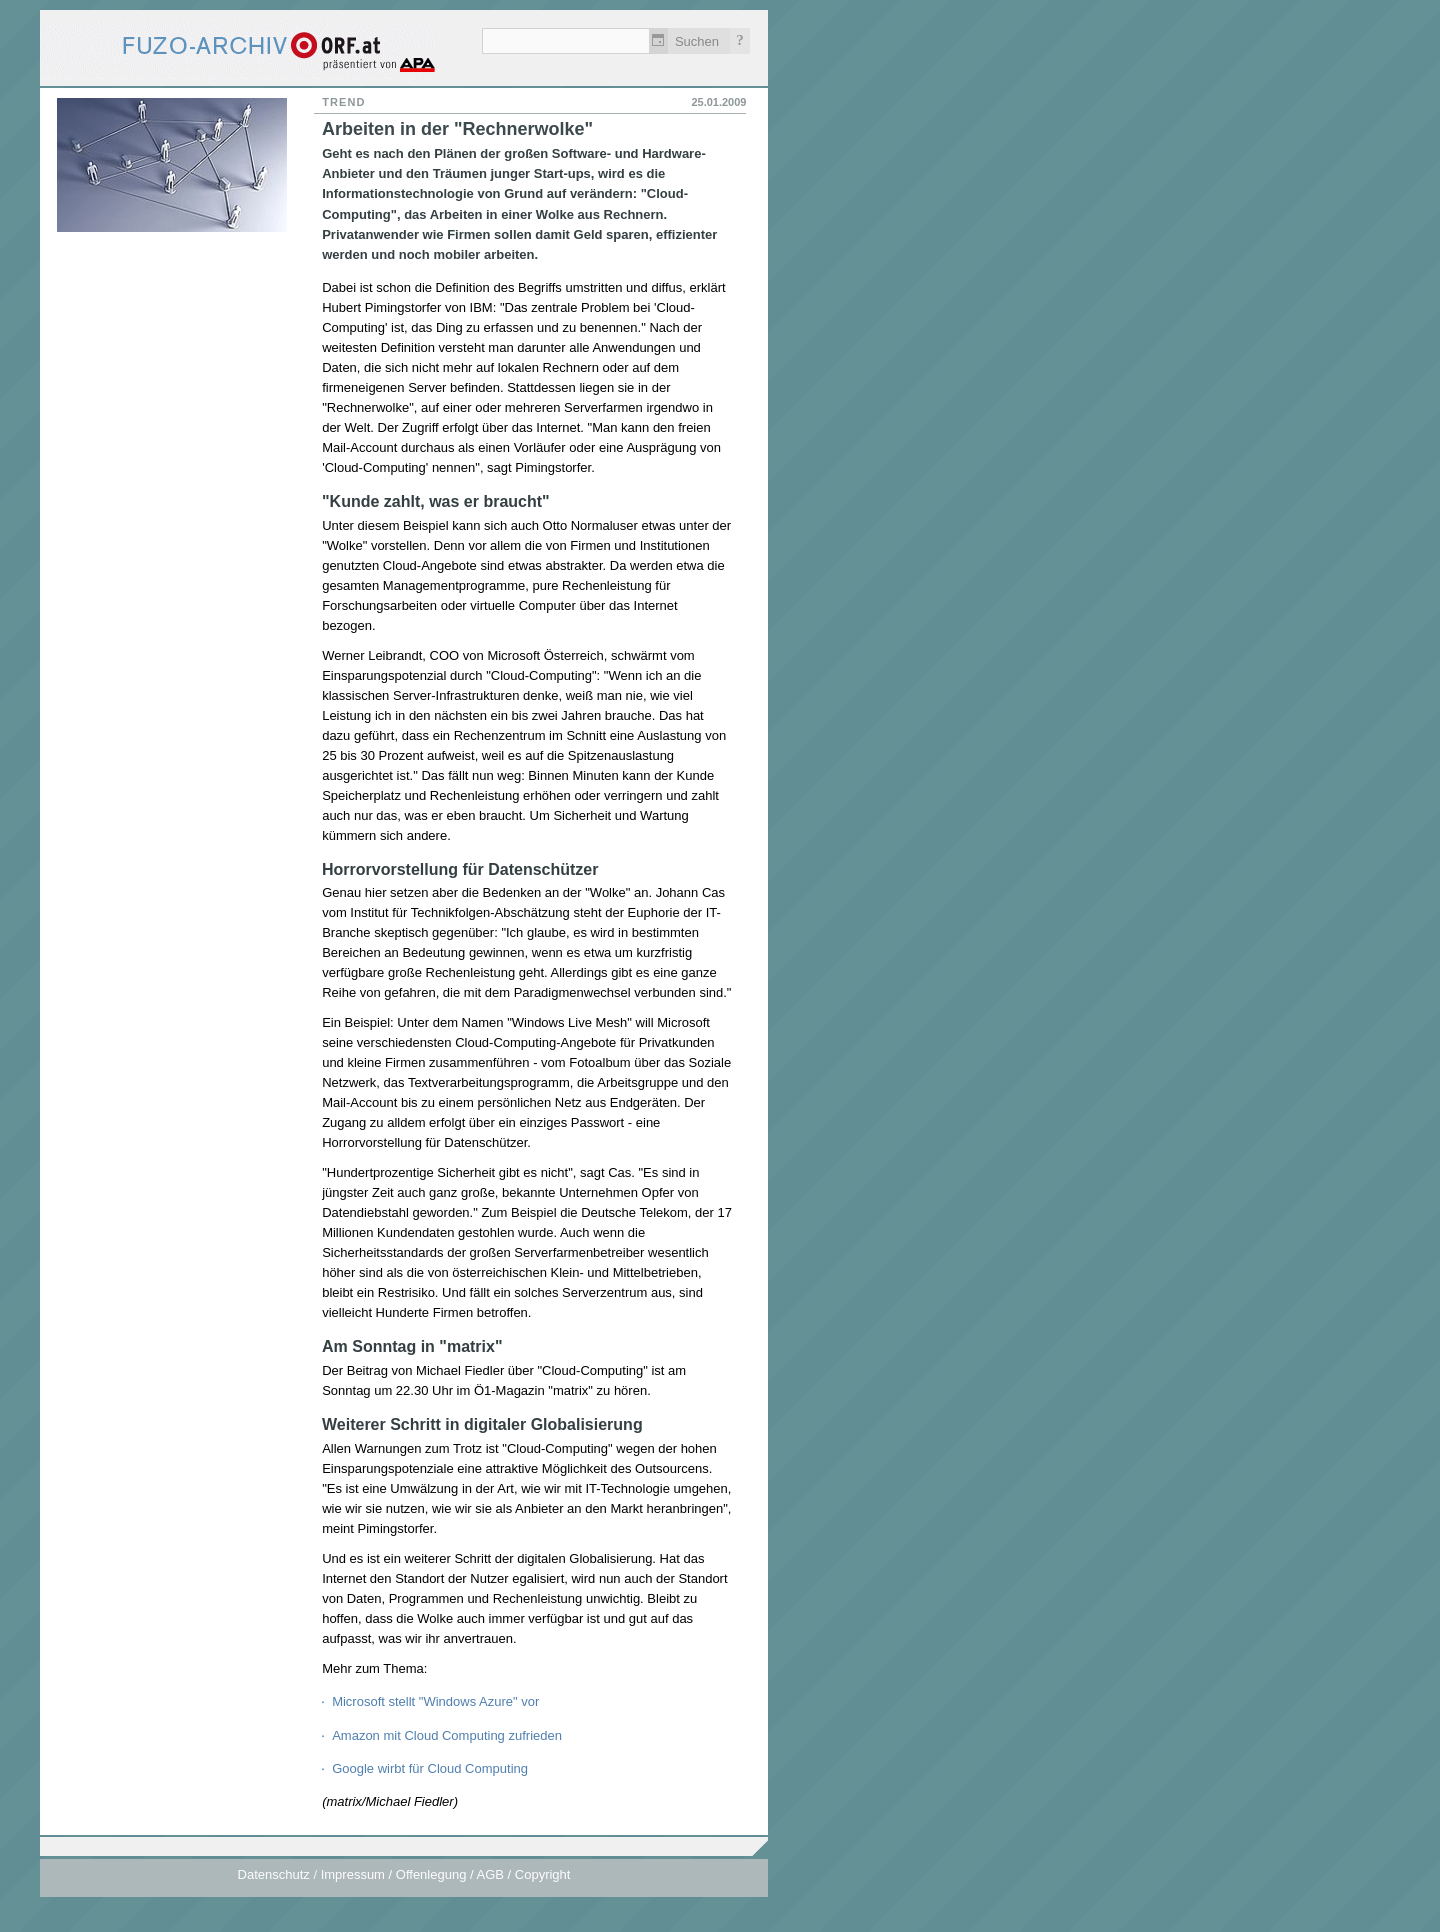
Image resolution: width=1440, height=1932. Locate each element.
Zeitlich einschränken (658, 41)
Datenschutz (274, 1874)
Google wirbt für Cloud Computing (430, 1768)
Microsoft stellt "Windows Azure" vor (435, 1701)
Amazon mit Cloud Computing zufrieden (447, 1735)
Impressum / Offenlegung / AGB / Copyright (446, 1874)
